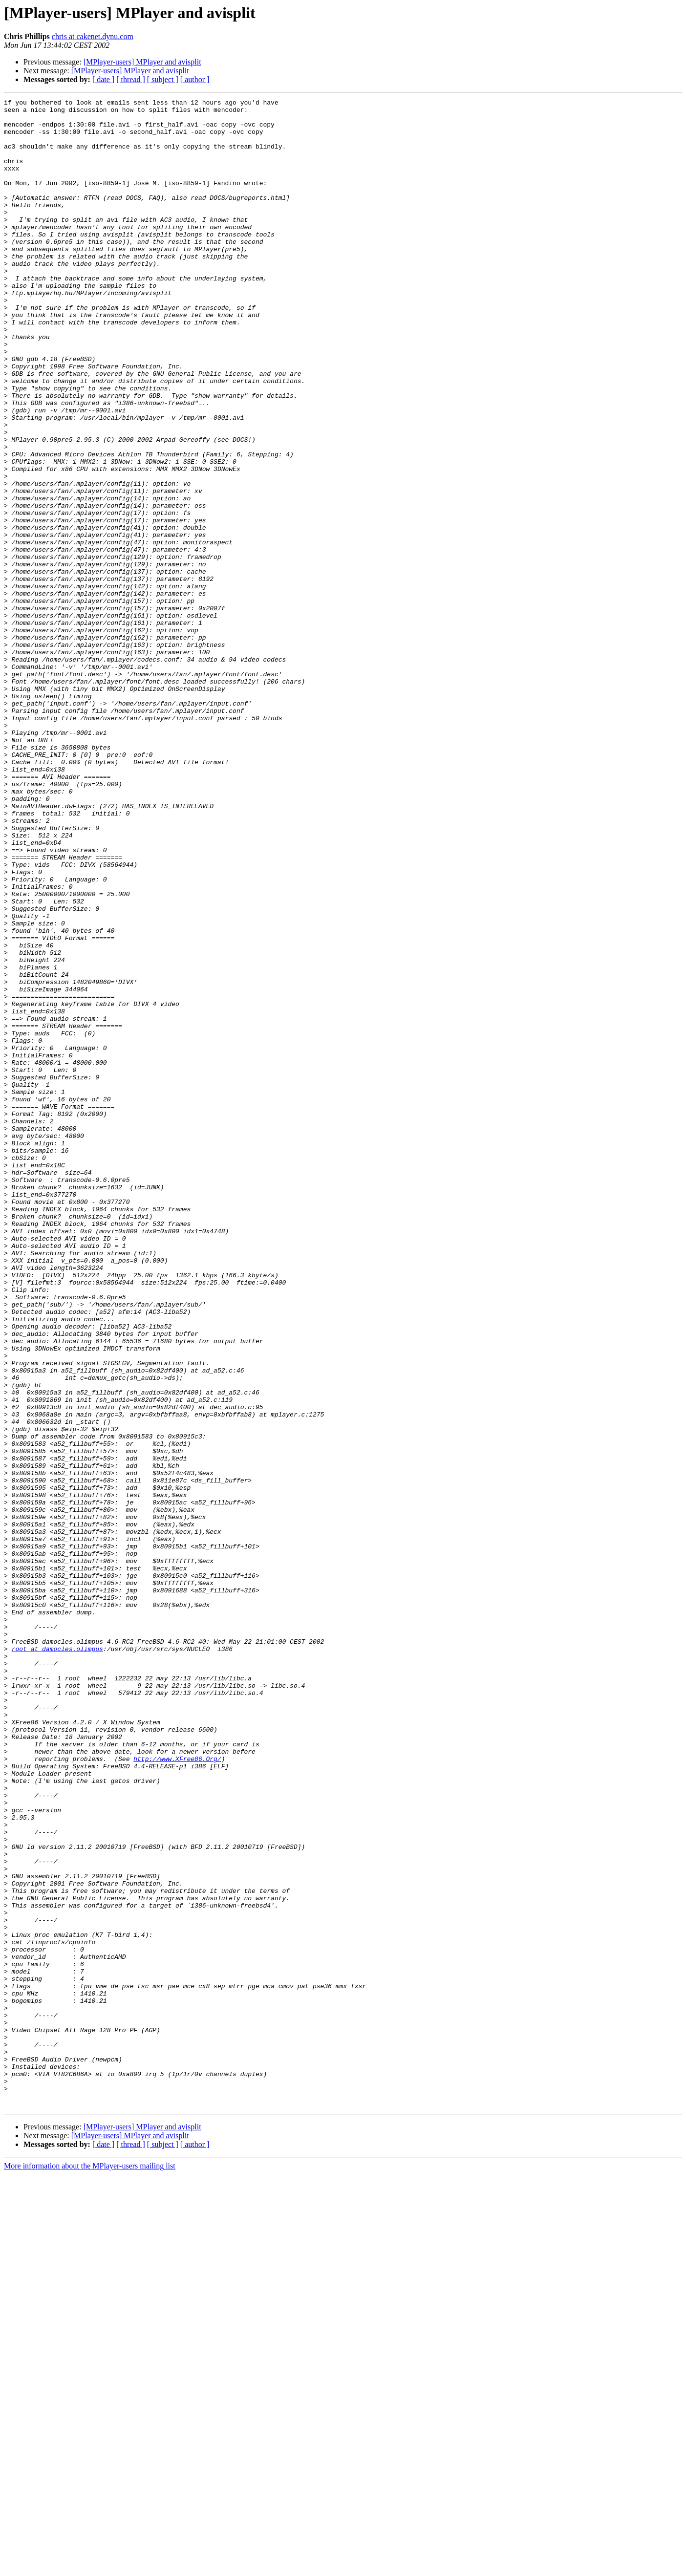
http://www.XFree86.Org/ (177, 2091)
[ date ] (103, 79)
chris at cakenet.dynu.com (92, 36)
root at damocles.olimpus (57, 1959)
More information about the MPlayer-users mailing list (89, 2567)
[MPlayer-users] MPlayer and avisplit (142, 62)
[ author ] (195, 79)
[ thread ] (130, 79)
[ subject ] (162, 79)
